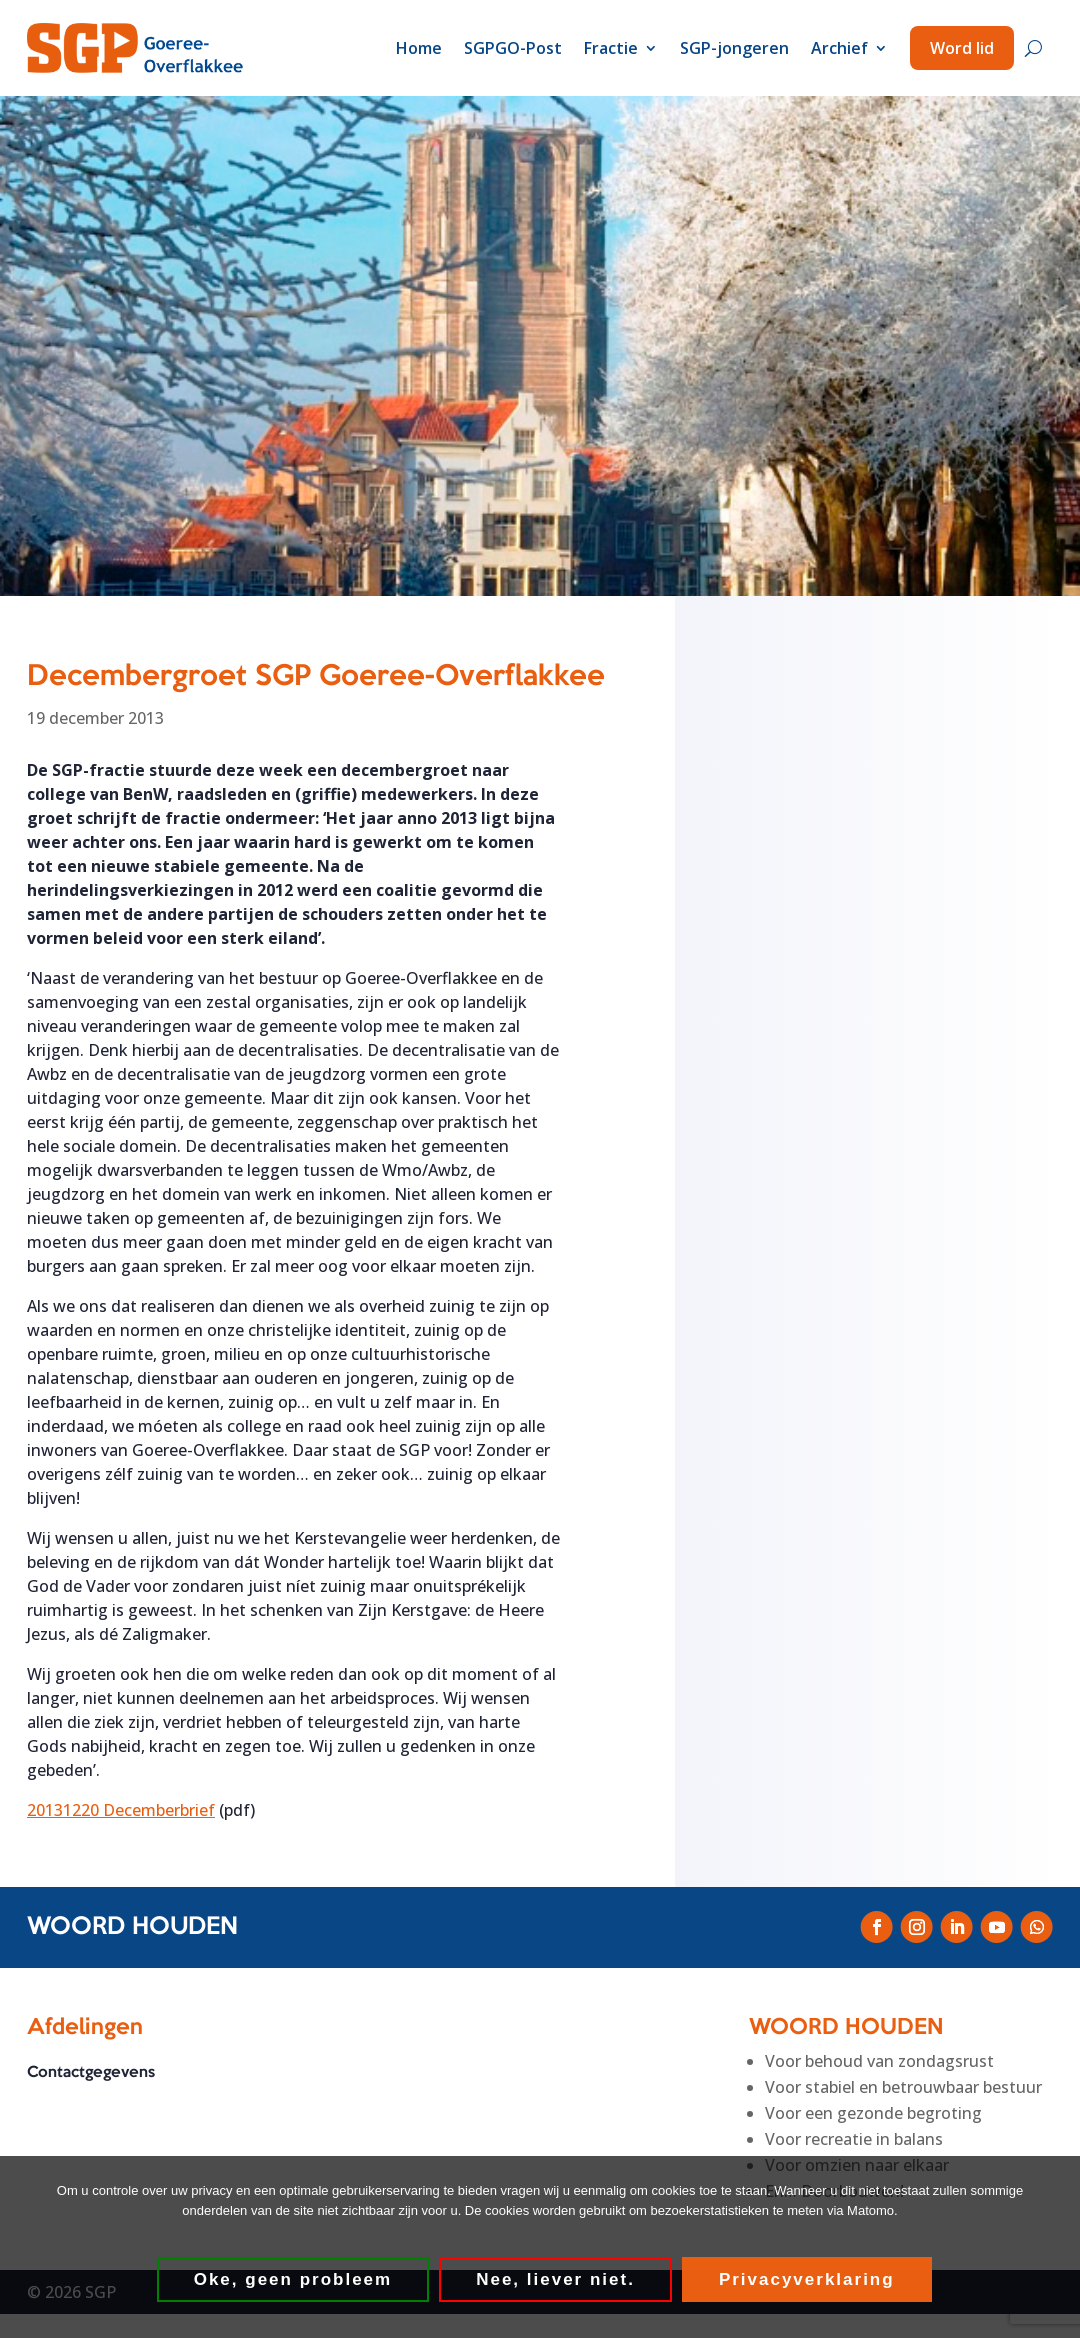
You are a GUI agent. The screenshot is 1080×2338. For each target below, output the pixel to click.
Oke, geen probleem (294, 2280)
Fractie (611, 48)
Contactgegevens (91, 2073)
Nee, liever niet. (556, 2280)
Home (419, 48)
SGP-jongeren (734, 48)
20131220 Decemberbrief (121, 1810)
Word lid (962, 48)
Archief (839, 48)
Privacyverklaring (808, 2280)
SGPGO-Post (513, 48)
